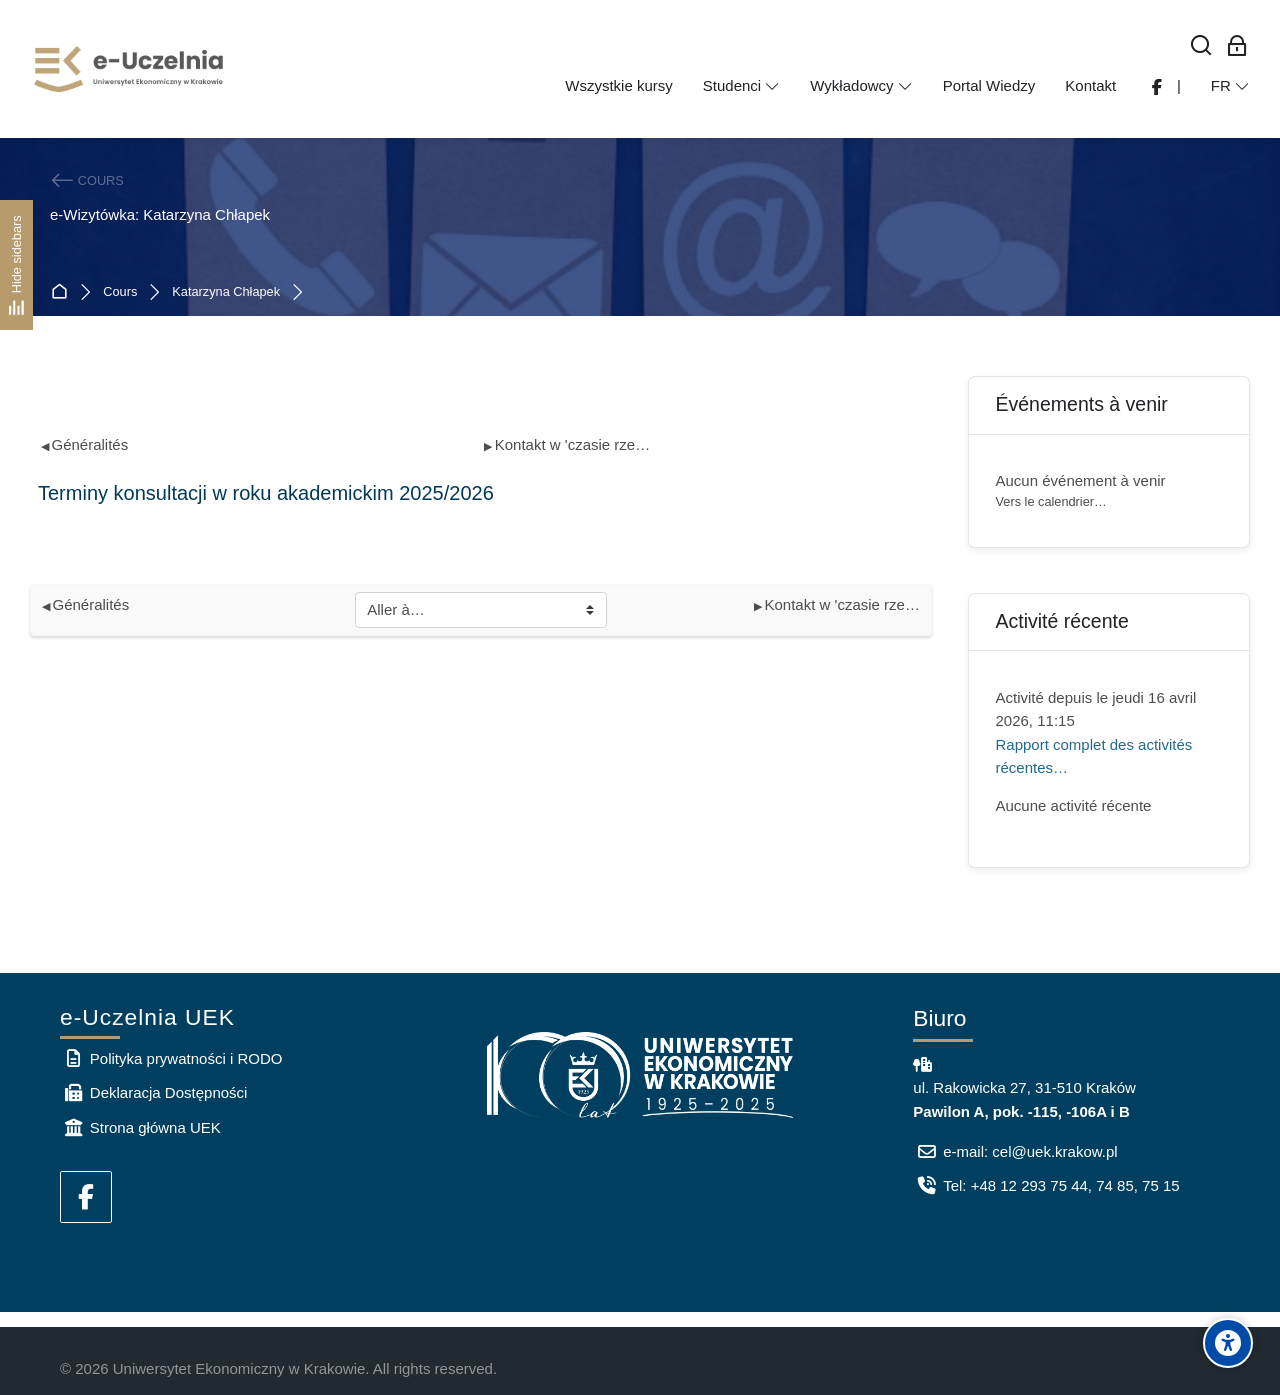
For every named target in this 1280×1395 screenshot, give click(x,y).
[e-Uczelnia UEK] (130, 69)
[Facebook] (86, 1197)
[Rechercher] (1201, 46)
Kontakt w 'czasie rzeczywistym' (569, 444)
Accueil (63, 292)
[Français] (1230, 86)
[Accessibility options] (1228, 1343)
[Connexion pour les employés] (1237, 46)
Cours (120, 292)
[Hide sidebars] (16, 264)
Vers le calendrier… (1051, 501)
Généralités (85, 444)
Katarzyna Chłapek (226, 292)
